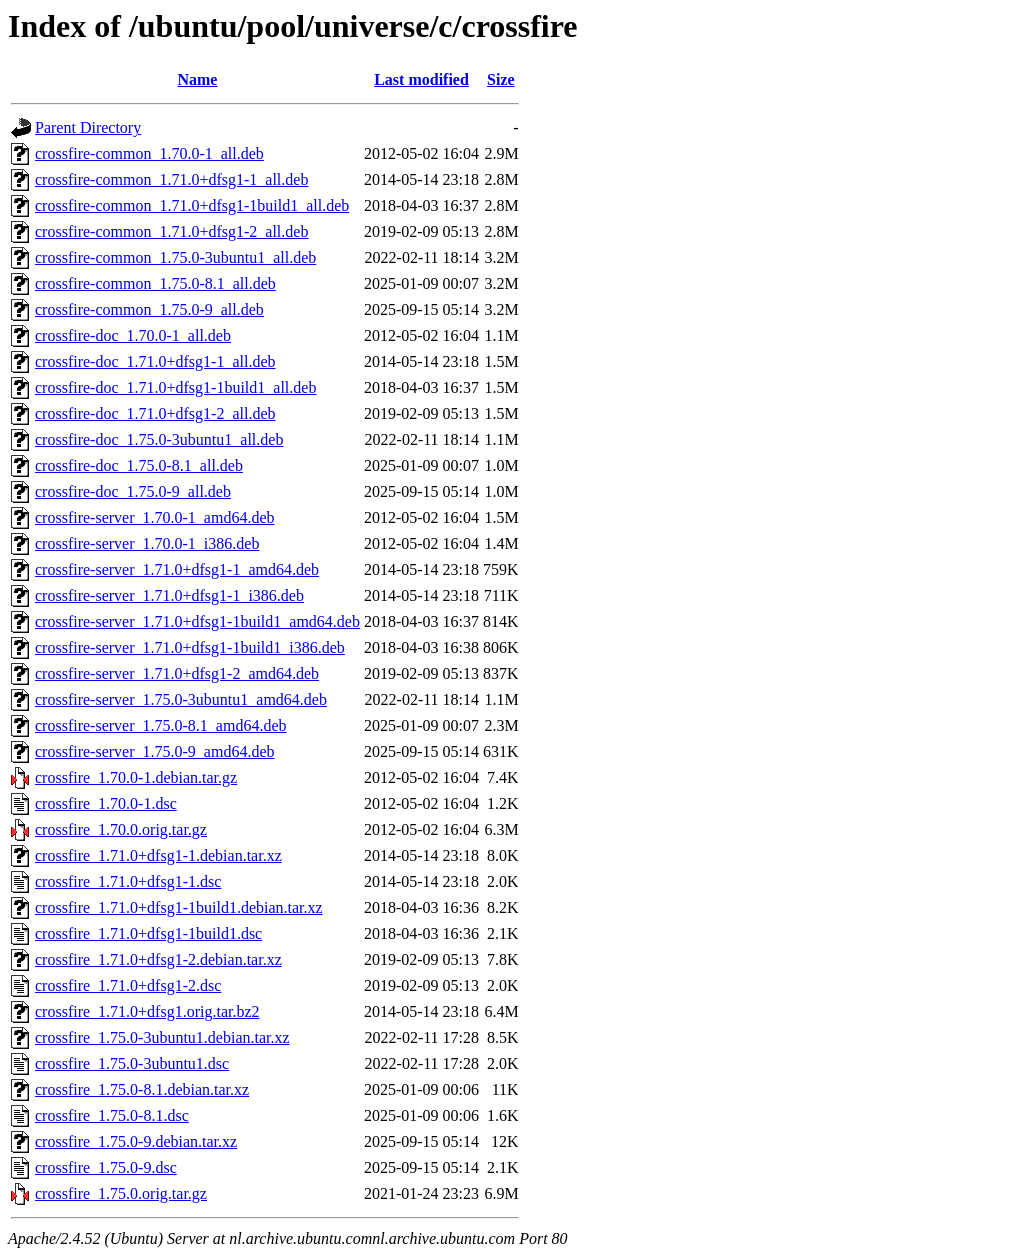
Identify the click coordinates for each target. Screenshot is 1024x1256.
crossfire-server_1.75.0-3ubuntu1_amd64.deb (181, 699)
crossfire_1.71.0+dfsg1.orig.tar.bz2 (147, 1011)
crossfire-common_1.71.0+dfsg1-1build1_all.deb (192, 205)
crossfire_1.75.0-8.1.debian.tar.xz (142, 1089)
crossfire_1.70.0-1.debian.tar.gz (136, 777)
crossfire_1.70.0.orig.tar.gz (121, 829)
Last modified (421, 79)
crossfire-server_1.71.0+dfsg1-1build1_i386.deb (190, 647)
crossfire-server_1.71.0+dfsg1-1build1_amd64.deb (197, 621)
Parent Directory (88, 127)
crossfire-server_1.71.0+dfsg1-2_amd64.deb (177, 673)
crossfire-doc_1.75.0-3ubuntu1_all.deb (159, 439)
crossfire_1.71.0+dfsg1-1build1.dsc (148, 933)
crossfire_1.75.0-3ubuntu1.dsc (132, 1063)
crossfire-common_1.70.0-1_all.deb (149, 153)
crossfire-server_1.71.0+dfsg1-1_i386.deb (169, 595)
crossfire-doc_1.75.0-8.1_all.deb (139, 465)
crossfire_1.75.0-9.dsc (106, 1167)
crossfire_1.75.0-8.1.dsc (112, 1115)
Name (197, 79)
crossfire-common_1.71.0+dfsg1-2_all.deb (171, 231)
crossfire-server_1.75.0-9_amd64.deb (154, 751)
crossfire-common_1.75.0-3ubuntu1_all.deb (175, 257)
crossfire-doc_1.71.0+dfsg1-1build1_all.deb (175, 387)
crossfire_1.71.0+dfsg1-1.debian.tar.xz (158, 855)
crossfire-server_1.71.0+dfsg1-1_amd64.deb (177, 569)
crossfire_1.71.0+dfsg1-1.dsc (128, 881)
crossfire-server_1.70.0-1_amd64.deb (154, 517)
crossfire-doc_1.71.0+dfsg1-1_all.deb (155, 361)
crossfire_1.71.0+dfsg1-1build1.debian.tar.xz (179, 907)
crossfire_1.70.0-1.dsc (106, 803)
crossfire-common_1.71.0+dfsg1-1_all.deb (171, 179)
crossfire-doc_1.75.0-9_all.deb (133, 491)
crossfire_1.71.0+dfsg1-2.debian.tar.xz (158, 959)
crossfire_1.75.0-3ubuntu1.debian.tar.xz (162, 1037)
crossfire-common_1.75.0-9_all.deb (149, 309)
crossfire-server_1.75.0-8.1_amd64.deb (160, 725)
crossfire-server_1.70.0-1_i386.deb (147, 543)
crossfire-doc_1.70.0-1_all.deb (133, 335)
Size (501, 79)
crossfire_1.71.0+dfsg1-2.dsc (128, 985)
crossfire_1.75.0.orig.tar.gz (121, 1193)
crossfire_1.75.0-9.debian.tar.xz (136, 1141)
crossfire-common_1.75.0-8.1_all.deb (155, 283)
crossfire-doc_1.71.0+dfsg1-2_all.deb (155, 413)
